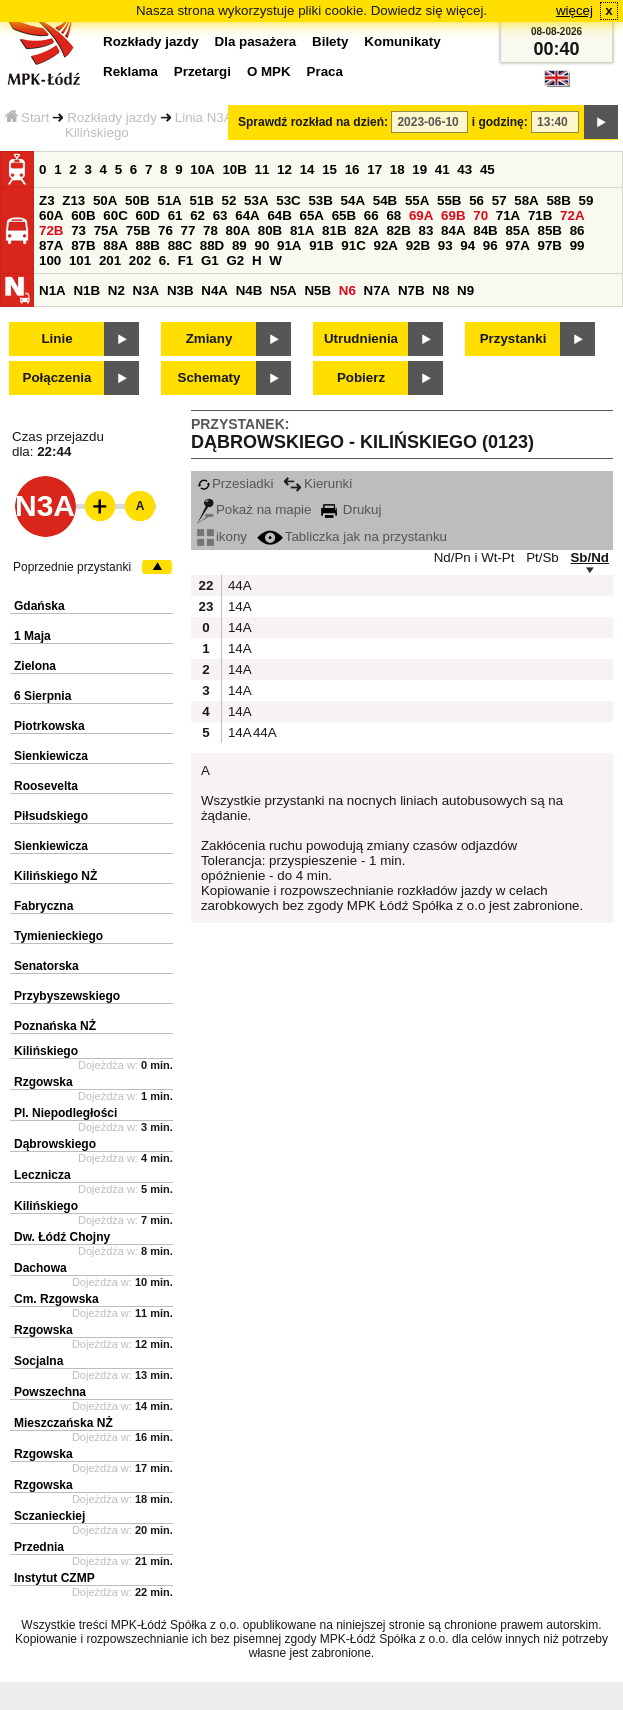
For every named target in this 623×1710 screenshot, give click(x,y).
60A (51, 215)
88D (212, 245)
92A (385, 245)
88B (147, 245)
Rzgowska (43, 1082)
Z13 (73, 200)
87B (83, 245)
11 (262, 169)
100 (50, 260)
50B (137, 200)
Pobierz (361, 377)
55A (417, 200)
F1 (186, 260)
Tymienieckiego (58, 936)
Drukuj (351, 509)
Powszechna (50, 1392)
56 (476, 200)
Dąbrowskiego (55, 1144)
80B (270, 230)
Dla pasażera (256, 41)
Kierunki (317, 483)
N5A (283, 290)
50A (105, 200)
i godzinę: (500, 122)
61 (175, 215)
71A (508, 215)
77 (188, 230)
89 (239, 245)
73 (78, 230)
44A (238, 585)
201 (110, 260)
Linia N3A (204, 117)
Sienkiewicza (51, 756)
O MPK (269, 71)
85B (550, 230)
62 (197, 215)
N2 (116, 290)
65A (312, 215)
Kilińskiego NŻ (55, 876)
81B (334, 230)
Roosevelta (46, 786)
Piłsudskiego (51, 816)
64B (279, 215)
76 (165, 230)
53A (256, 200)
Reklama (130, 71)
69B (453, 215)
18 (397, 169)
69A (421, 215)
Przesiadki (235, 483)
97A (517, 245)
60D (147, 215)
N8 (440, 290)
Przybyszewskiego (67, 996)
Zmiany (209, 338)
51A (169, 200)
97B (550, 245)
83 (426, 230)
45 (487, 169)
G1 (210, 260)
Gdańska (39, 606)
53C (288, 200)
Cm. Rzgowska (56, 1299)
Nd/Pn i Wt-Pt (474, 557)
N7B (411, 290)
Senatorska (46, 966)
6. (164, 260)
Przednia (39, 1547)
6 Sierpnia (42, 696)
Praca (325, 71)
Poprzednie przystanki (72, 567)
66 (371, 215)
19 (419, 169)
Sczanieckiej (49, 1516)
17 (374, 169)
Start (27, 117)
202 (140, 260)
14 (307, 169)
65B (344, 215)
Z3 (47, 200)
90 (261, 245)
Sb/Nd (589, 557)
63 (220, 215)
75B (138, 230)
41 (442, 169)
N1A (52, 290)
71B (540, 215)
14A (238, 606)
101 (80, 260)
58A (526, 200)
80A (238, 230)
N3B (180, 290)
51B (201, 200)
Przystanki (513, 338)
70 (480, 215)
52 (229, 200)
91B (321, 245)
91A (289, 245)
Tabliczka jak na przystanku (352, 536)
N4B (249, 290)
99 (577, 245)
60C (115, 215)
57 (499, 200)
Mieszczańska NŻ (63, 1423)
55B (449, 200)
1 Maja (32, 636)
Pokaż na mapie (254, 509)
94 (467, 245)
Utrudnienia (361, 338)
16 (352, 169)
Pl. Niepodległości (65, 1113)
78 (210, 230)
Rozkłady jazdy (112, 117)
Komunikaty (402, 41)
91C (353, 245)
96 (490, 245)
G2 (235, 260)
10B (234, 169)
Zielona (35, 666)
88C (180, 245)
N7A (377, 290)
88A (115, 245)
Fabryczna (43, 906)
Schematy (209, 377)
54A (353, 200)
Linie (56, 338)
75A (106, 230)
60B (83, 215)
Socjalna (38, 1361)
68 (393, 215)
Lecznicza (42, 1175)
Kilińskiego (46, 1051)
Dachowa (40, 1268)
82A (366, 230)
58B (558, 200)
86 (577, 230)
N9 (465, 290)
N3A (146, 290)
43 (464, 169)
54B (385, 200)
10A (202, 169)
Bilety (330, 41)
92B (418, 245)
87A (51, 245)
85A (517, 230)
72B (51, 230)
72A (572, 215)
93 (445, 245)
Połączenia (57, 377)
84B (485, 230)
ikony (222, 536)
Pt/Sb (542, 557)
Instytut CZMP (54, 1578)
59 (586, 200)
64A (247, 215)
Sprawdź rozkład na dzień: (313, 122)
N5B (317, 290)
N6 (347, 290)
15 (329, 169)
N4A (214, 290)
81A (302, 230)
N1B (86, 290)
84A (453, 230)
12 (284, 169)
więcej (574, 10)
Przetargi (202, 71)
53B (320, 200)
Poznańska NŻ (55, 1026)
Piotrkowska (49, 726)
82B (398, 230)
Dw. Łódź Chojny (62, 1237)
